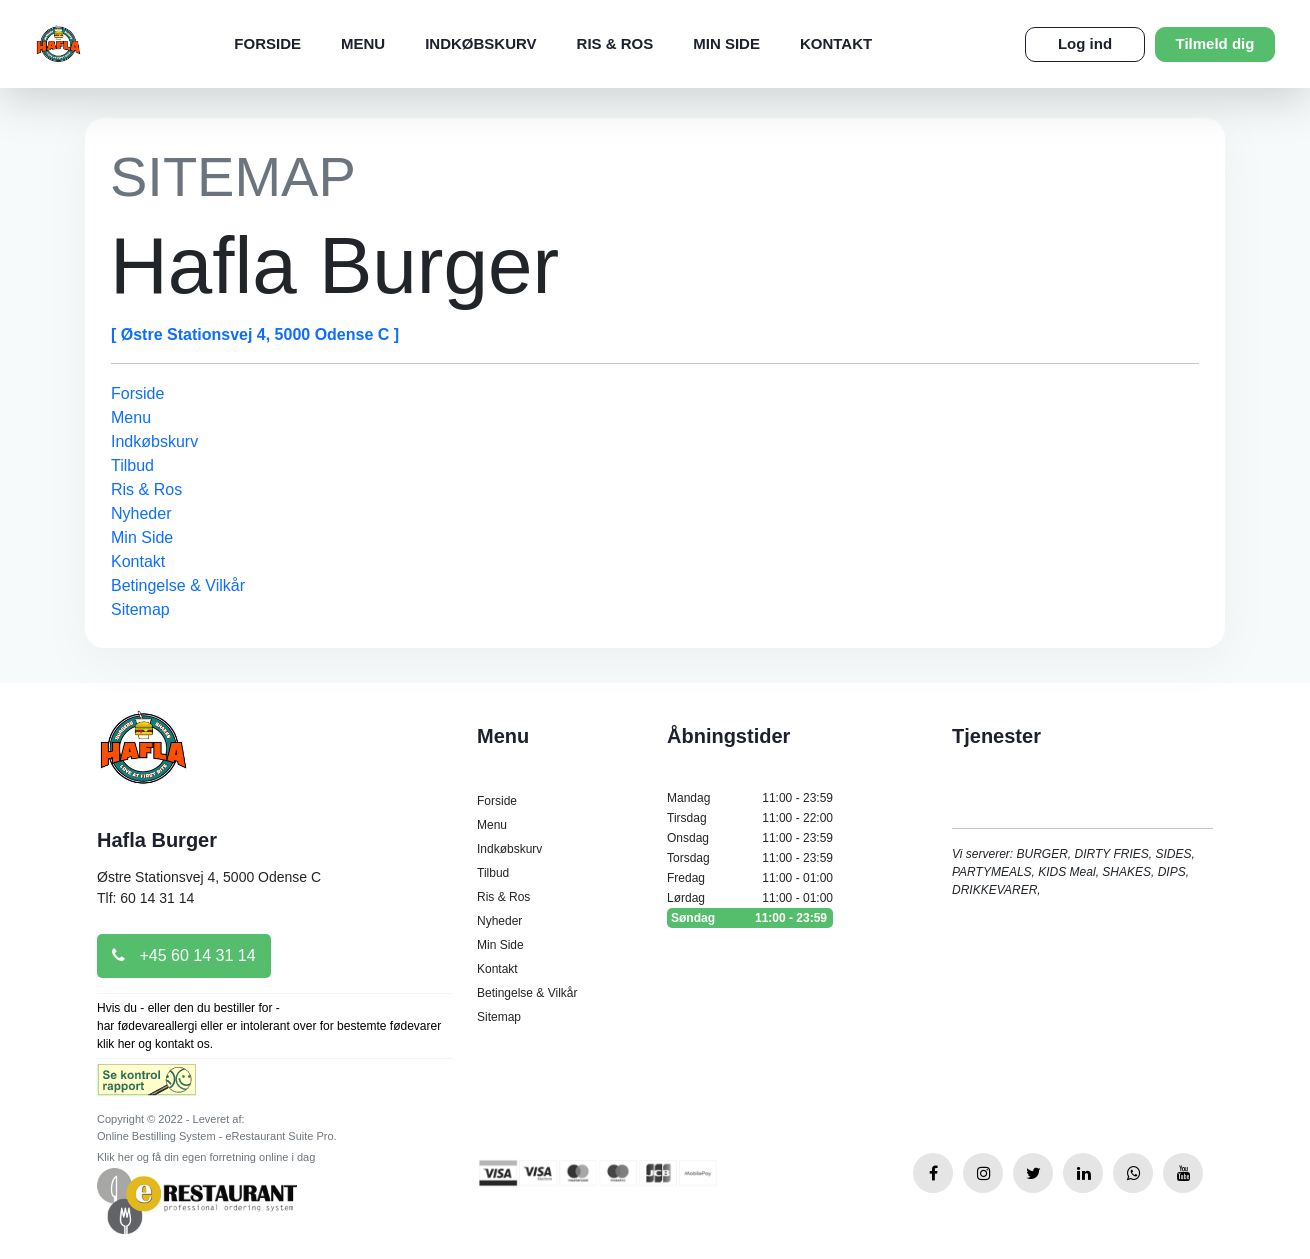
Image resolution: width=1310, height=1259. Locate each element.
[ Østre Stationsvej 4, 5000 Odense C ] (255, 334)
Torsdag (750, 858)
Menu (363, 43)
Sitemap (140, 609)
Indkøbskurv (480, 43)
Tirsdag (750, 818)
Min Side (726, 43)
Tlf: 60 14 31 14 (145, 898)
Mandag (750, 798)
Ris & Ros (615, 43)
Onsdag (750, 838)
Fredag (750, 878)
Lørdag (750, 898)
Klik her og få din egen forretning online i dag (206, 1157)
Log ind (1085, 43)
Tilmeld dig (1215, 43)
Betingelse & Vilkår (178, 585)
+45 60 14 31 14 (184, 955)
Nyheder (141, 513)
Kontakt (836, 43)
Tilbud (132, 465)
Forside (267, 43)
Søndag (750, 918)
